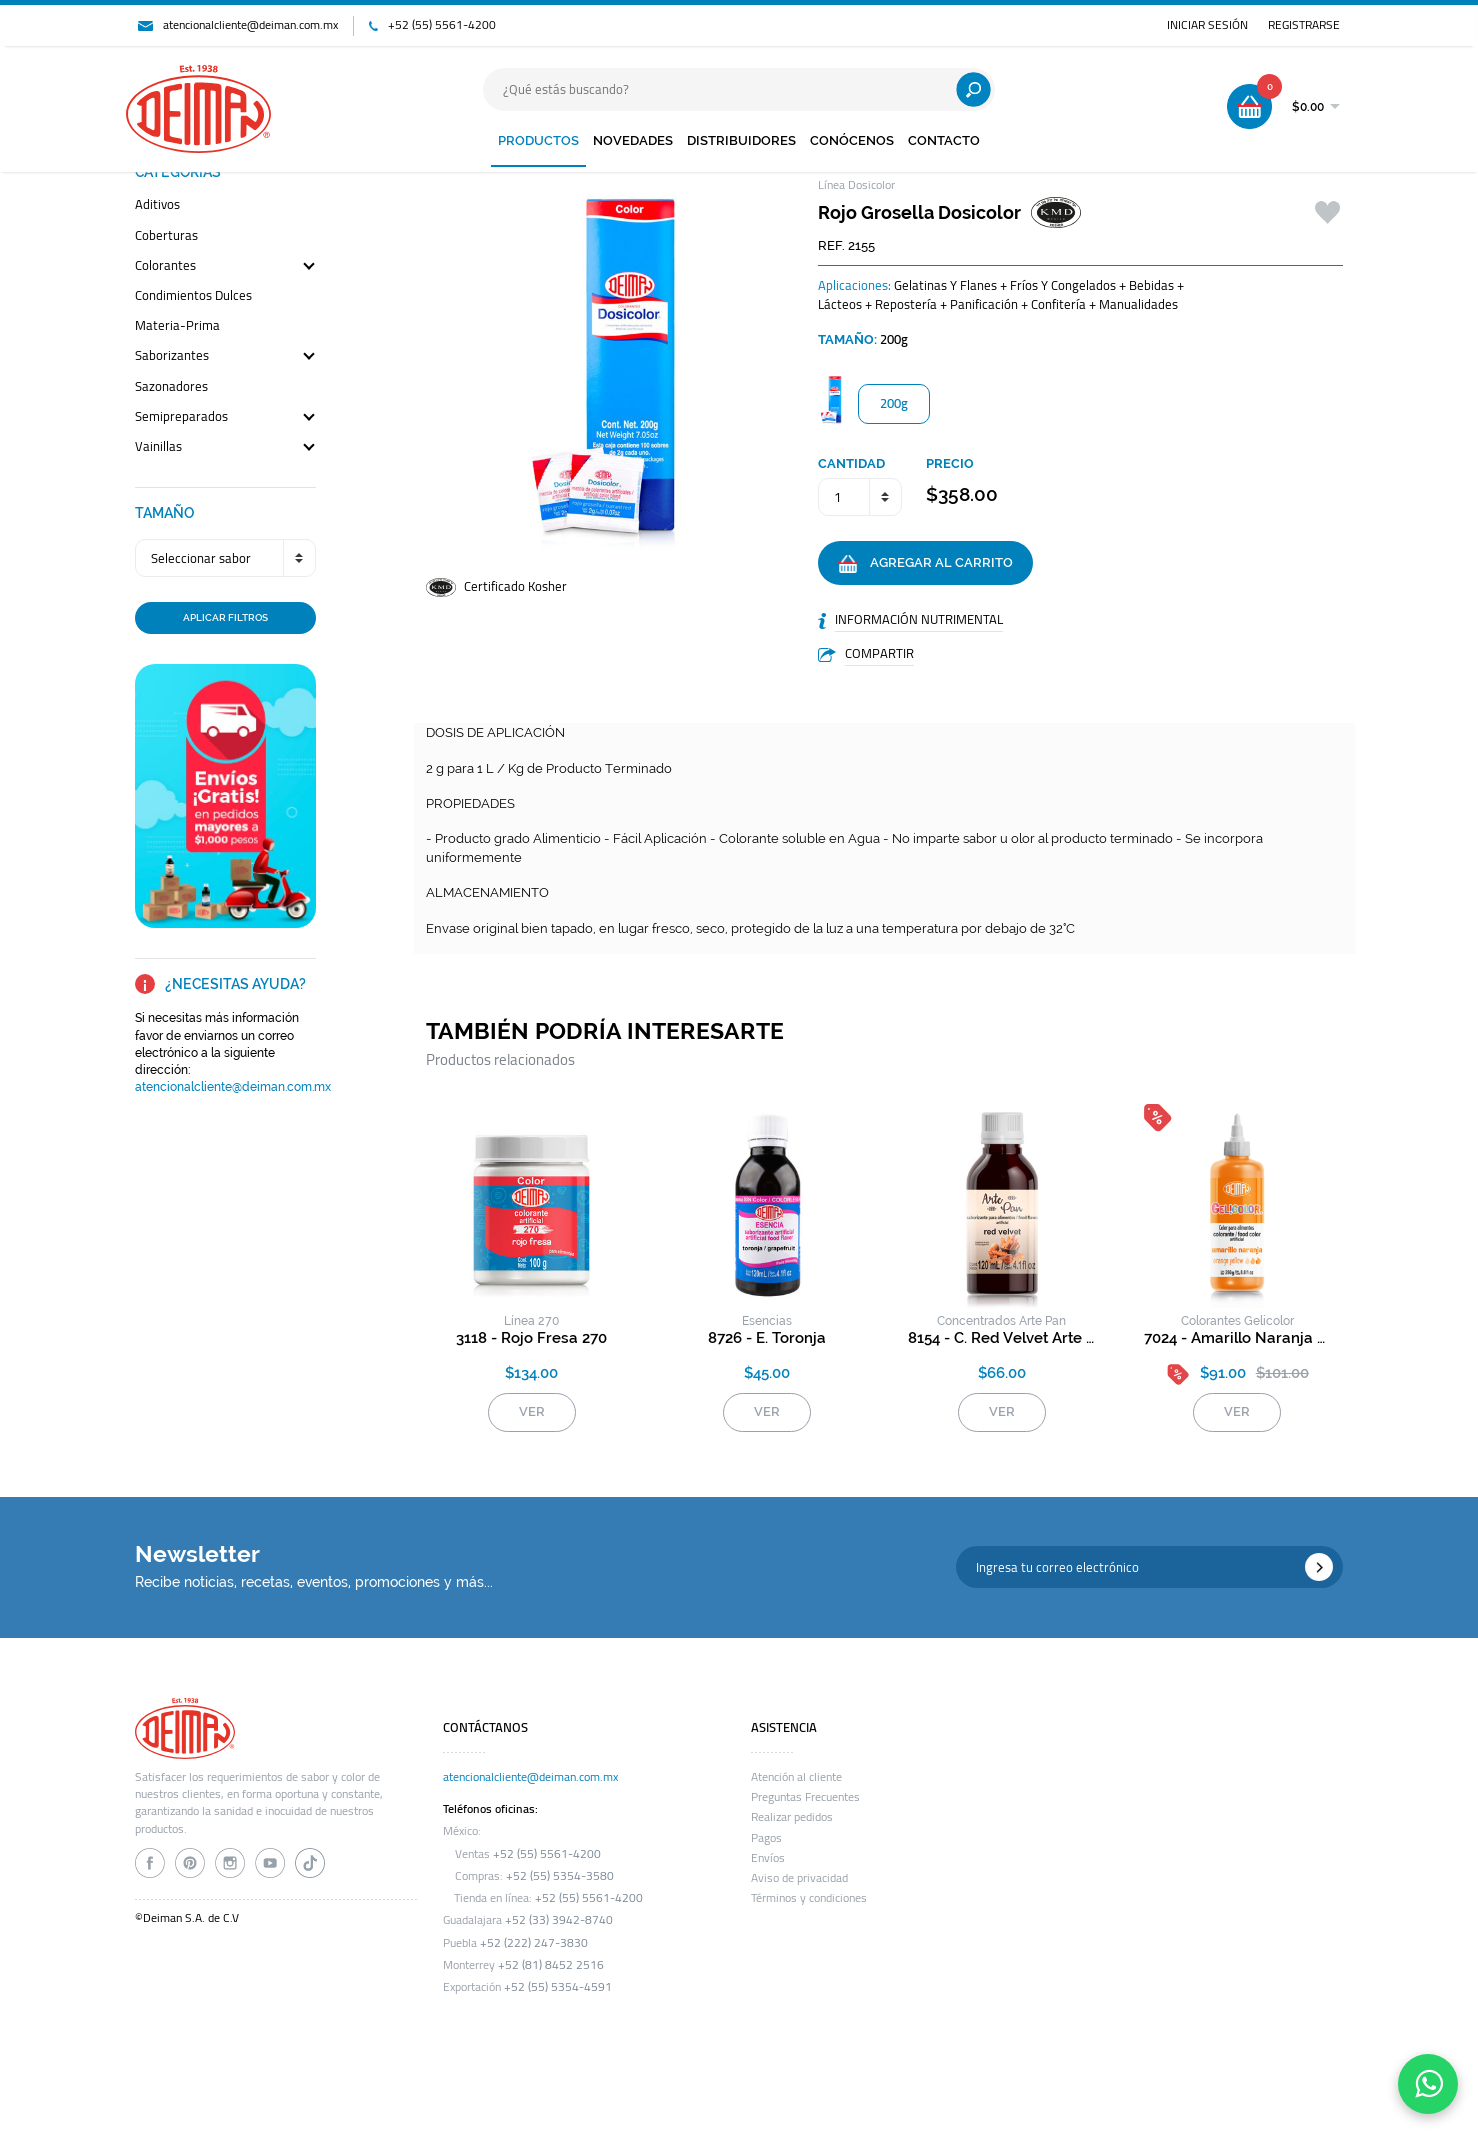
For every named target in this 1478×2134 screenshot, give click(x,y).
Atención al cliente (796, 1777)
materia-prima (177, 326)
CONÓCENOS (852, 140)
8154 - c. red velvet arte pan (1001, 1338)
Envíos (768, 1858)
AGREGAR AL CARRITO (925, 564)
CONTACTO (944, 140)
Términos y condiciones (809, 1898)
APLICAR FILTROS (225, 617)
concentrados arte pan (1001, 1321)
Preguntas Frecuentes (805, 1797)
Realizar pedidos (792, 1817)
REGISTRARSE (1304, 25)
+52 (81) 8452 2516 (551, 1965)
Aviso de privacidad (799, 1878)
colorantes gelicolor (1237, 1321)
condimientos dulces (193, 296)
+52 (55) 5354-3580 (560, 1876)
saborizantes (172, 356)
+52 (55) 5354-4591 (558, 1987)
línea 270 (531, 1321)
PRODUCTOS (538, 140)
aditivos (157, 205)
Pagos (766, 1838)
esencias (767, 1321)
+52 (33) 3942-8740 (559, 1920)
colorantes (165, 266)
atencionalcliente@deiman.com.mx (250, 25)
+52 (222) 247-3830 (534, 1943)
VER (532, 1411)
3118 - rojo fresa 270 (531, 1338)
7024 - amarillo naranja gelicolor (1237, 1338)
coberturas (166, 236)
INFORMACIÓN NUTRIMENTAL (919, 619)
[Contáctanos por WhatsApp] (1428, 2084)
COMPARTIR (879, 653)
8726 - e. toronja (767, 1338)
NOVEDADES (633, 140)
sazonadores (171, 387)
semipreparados (181, 417)
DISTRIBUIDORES (741, 140)
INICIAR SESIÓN (1207, 25)
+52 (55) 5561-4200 (442, 25)
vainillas (158, 447)
